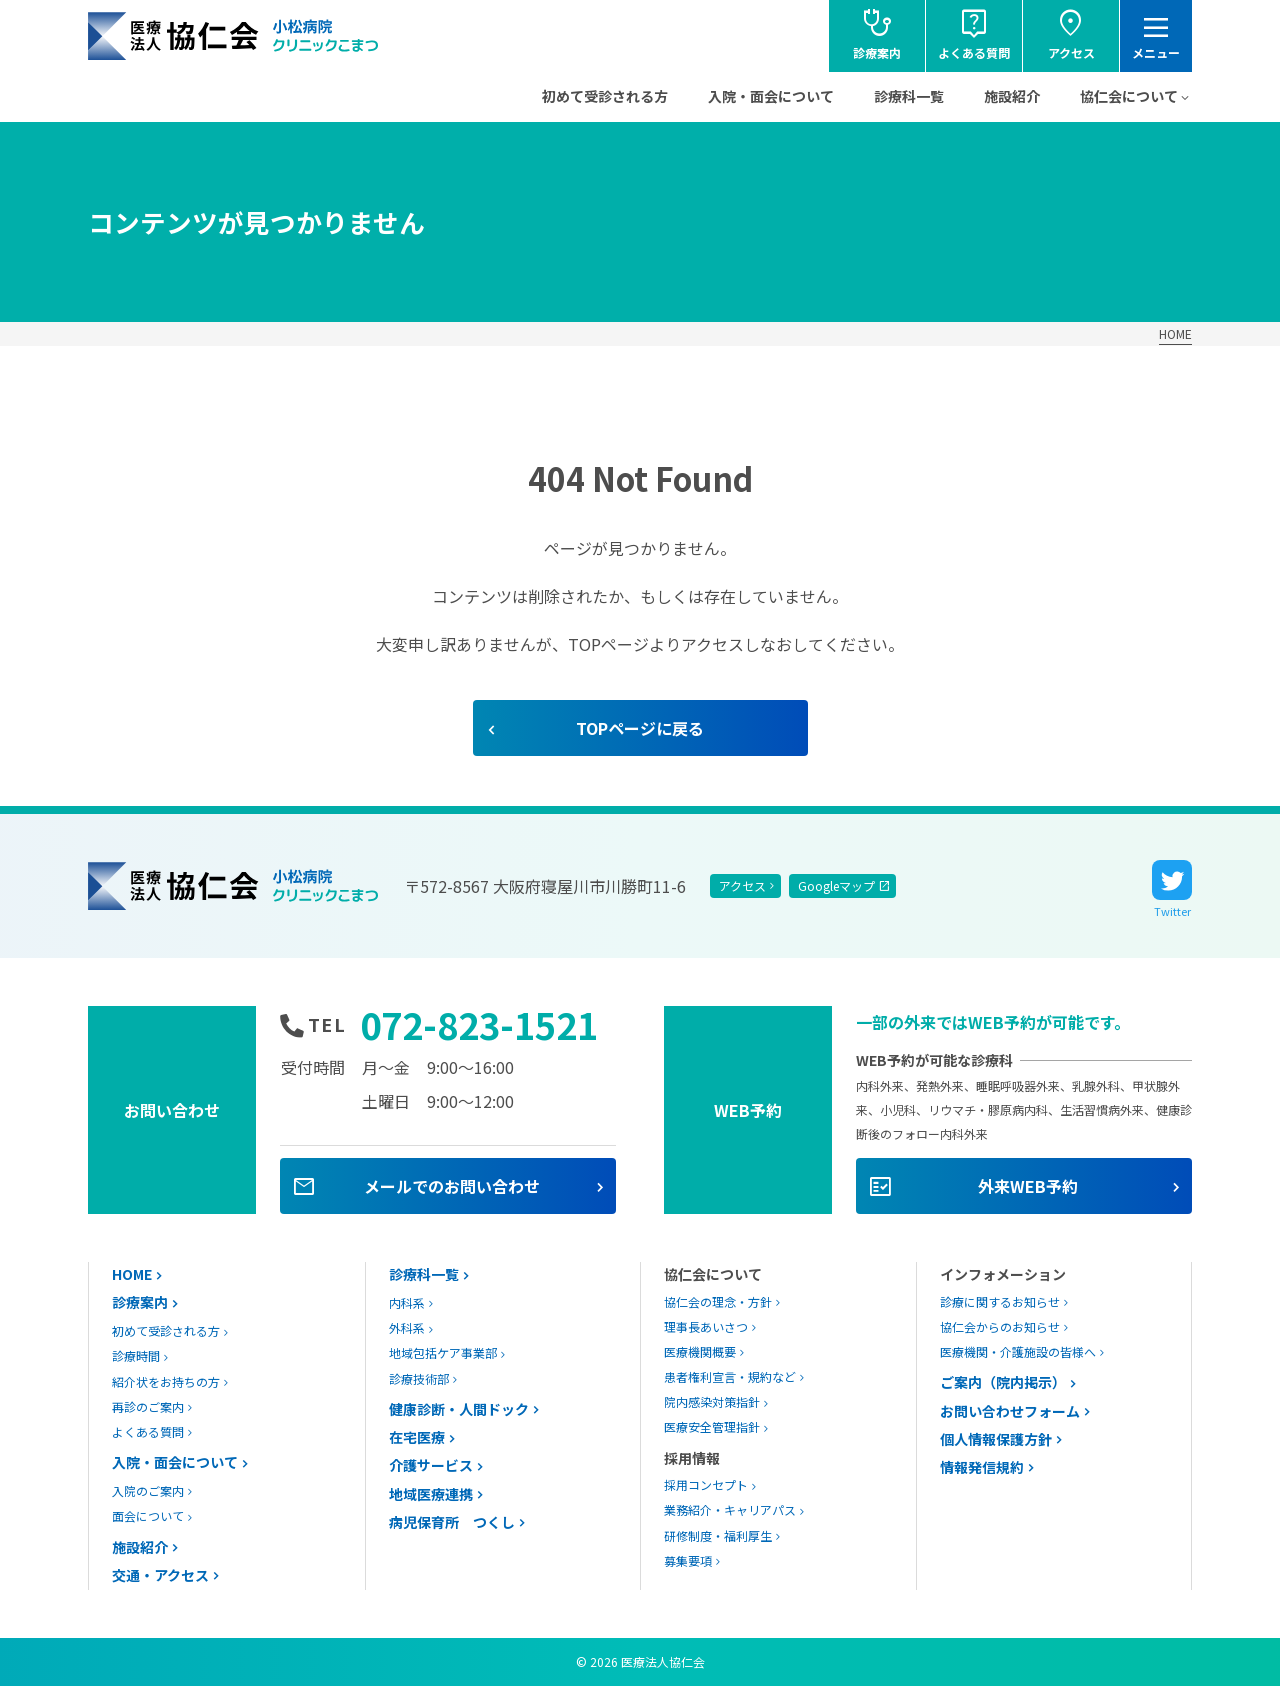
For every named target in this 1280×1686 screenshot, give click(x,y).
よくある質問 (148, 1431)
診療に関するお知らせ (1000, 1301)
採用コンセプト (706, 1484)
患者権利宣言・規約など (730, 1376)
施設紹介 (1012, 96)
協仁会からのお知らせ (1000, 1326)
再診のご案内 (148, 1406)
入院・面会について (771, 96)
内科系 (407, 1302)
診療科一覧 (909, 96)
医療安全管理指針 (712, 1426)
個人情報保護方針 (996, 1439)
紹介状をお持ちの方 (166, 1381)
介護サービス (431, 1465)
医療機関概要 (700, 1351)
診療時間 (136, 1355)
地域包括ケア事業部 (443, 1352)
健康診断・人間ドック (459, 1409)
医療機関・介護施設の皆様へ (1018, 1351)
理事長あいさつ (706, 1326)
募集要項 (688, 1560)
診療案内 (140, 1302)
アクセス (742, 885)
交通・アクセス (160, 1575)
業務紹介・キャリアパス (730, 1509)
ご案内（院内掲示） (1003, 1382)
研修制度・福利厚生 (718, 1535)
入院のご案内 (148, 1490)
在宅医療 (417, 1437)
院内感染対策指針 (712, 1401)
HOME (1175, 333)
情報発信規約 (982, 1467)
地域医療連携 (431, 1494)
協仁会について (1129, 96)
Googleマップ (836, 885)
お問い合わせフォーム (1010, 1411)
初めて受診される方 (605, 96)
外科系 (407, 1327)
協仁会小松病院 (234, 36)
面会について (148, 1515)
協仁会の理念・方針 (718, 1301)
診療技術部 (419, 1378)
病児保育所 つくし (452, 1522)
